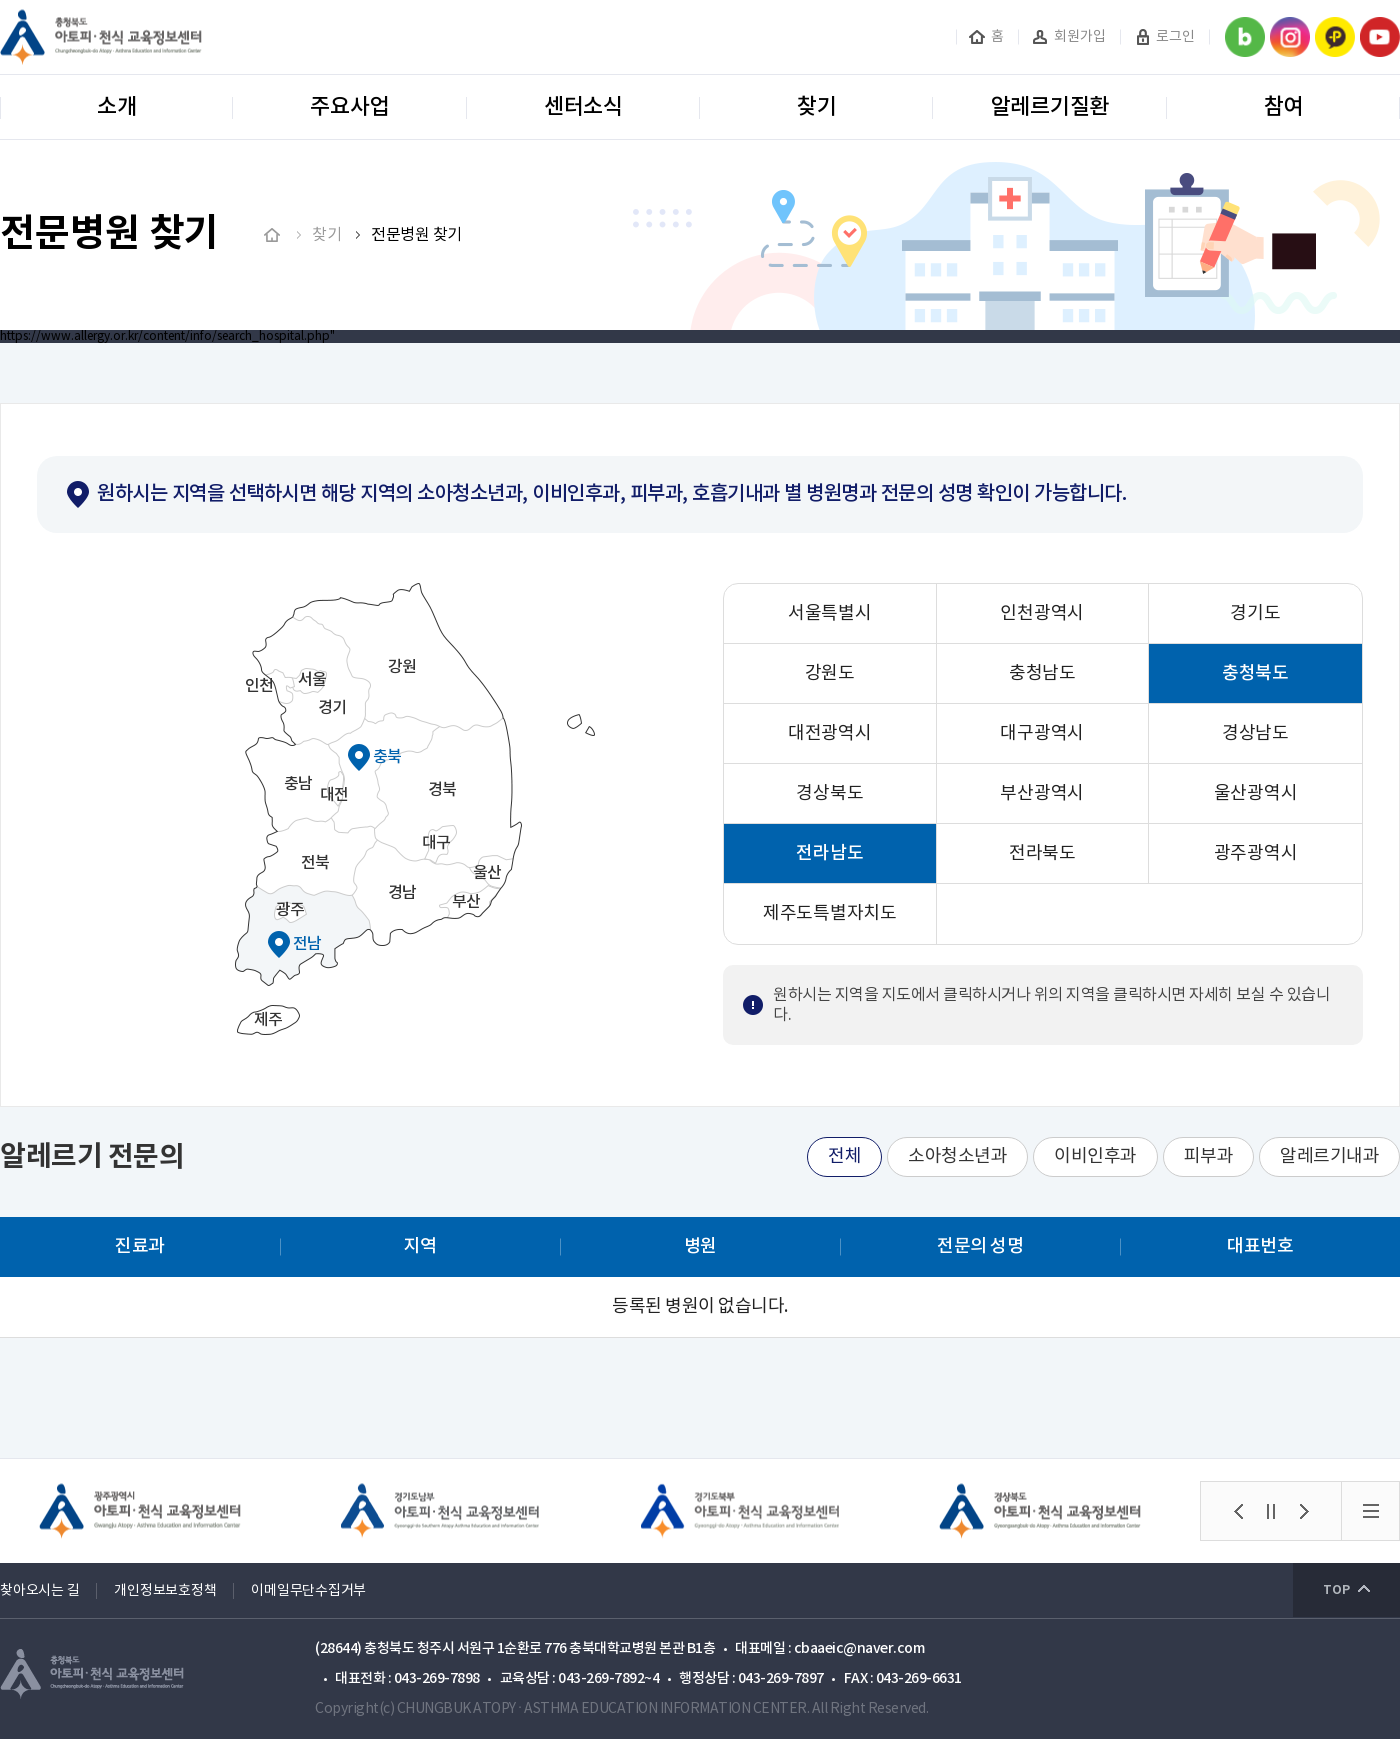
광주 (290, 910)
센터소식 (583, 107)
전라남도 (829, 853)
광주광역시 (1256, 853)
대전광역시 (830, 733)
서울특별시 (830, 613)
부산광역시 (1042, 793)
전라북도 (1042, 853)
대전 (334, 795)
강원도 (830, 673)
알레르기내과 (1329, 1156)
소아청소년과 (957, 1156)
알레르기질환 (1050, 107)
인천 (259, 686)
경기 (332, 708)
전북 (315, 863)
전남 (307, 944)
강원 (402, 667)
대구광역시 (1042, 733)
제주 (268, 1020)
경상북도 (829, 793)
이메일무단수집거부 (308, 1591)
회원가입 (1080, 37)
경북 (442, 790)
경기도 (1255, 613)
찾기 (817, 107)
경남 (402, 893)
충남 (298, 784)
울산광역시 (1256, 793)
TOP (1336, 1590)
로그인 (1175, 37)
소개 (117, 107)
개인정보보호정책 (165, 1591)
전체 (844, 1156)
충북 (387, 757)
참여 (1284, 107)
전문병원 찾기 (416, 235)
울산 (487, 873)
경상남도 (1255, 733)
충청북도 (1255, 673)
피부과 (1209, 1156)
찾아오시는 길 (39, 1591)
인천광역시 (1042, 613)
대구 (436, 843)
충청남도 (1042, 673)
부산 (466, 902)
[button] (1238, 1511)
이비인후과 (1095, 1156)
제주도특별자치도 (830, 913)
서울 (312, 680)
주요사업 (349, 107)
